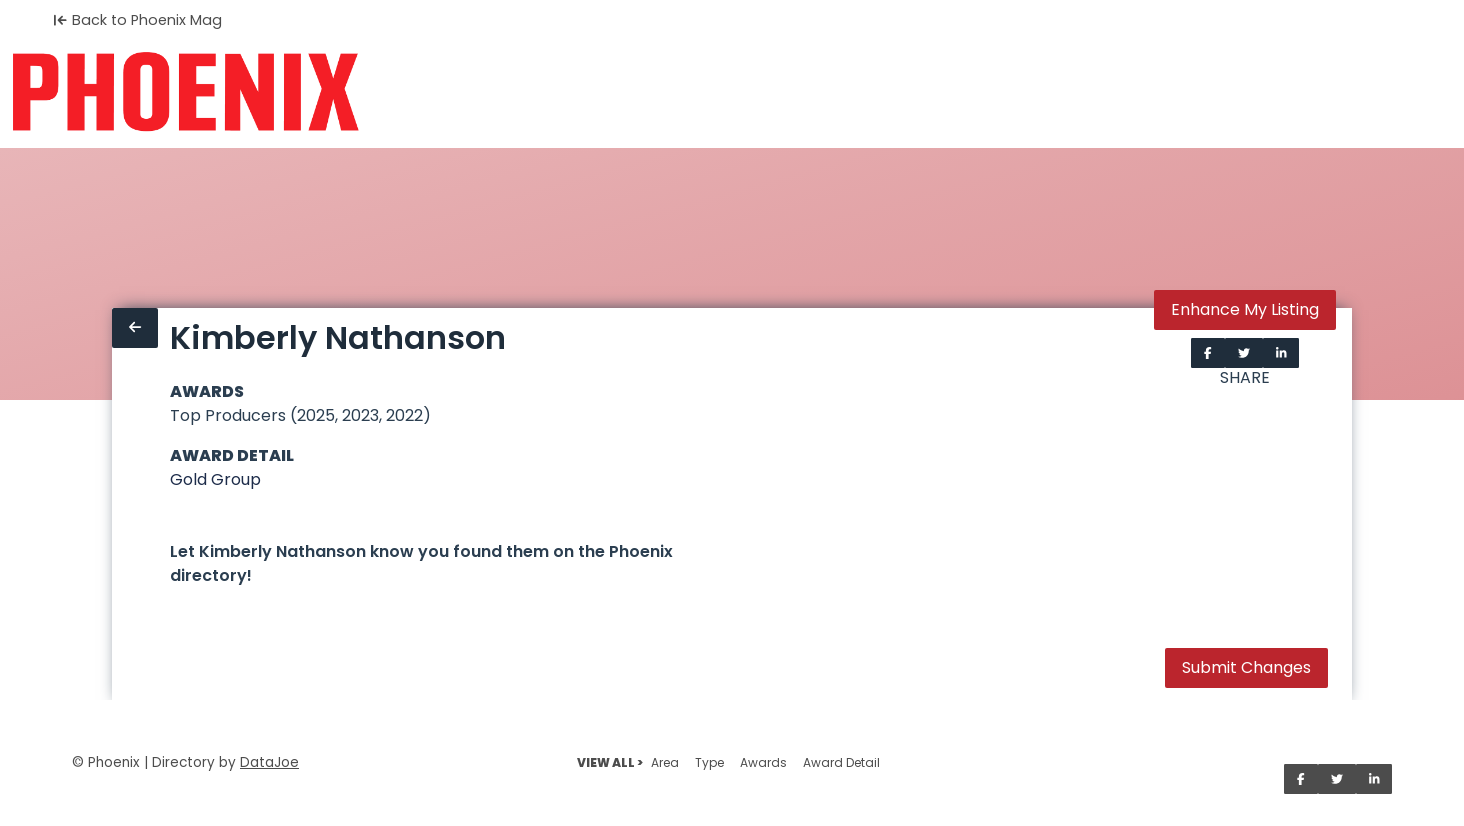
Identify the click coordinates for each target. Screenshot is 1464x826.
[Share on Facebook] (1208, 353)
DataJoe (269, 762)
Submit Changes (1246, 667)
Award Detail (841, 762)
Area (665, 762)
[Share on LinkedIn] (1281, 353)
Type (709, 762)
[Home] (185, 92)
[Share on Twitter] (1244, 353)
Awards (763, 762)
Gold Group (215, 479)
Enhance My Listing (1245, 309)
